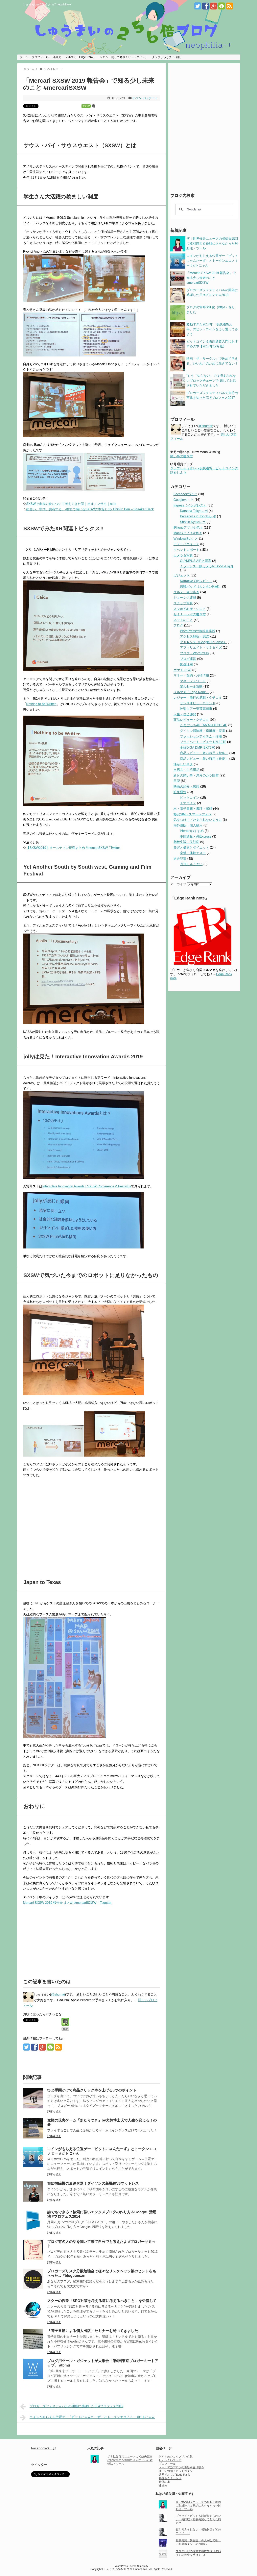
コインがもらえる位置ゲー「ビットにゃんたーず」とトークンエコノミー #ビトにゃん (87, 2417)
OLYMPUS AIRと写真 (195, 561)
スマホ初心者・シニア (189, 609)
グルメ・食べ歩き (186, 592)
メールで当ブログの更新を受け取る (181, 2467)
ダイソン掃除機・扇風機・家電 (202, 731)
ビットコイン (189, 797)
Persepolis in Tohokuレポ (198, 516)
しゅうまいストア (170, 2460)
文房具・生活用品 (186, 769)
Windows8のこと (185, 538)
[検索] (203, 209)
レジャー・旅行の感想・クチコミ (197, 697)
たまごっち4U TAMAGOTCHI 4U (203, 725)
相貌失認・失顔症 (186, 842)
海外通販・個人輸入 (188, 825)
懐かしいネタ (183, 764)
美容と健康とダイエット (191, 847)
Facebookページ (43, 2448)
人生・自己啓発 (184, 714)
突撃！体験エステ (193, 853)
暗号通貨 (179, 792)
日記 (176, 781)
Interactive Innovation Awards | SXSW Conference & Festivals (86, 1186)
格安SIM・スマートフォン (192, 814)
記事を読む (54, 2111)
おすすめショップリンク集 (176, 2456)
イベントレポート (145, 98)
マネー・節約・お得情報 (191, 675)
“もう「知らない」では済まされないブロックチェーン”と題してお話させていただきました (211, 380)
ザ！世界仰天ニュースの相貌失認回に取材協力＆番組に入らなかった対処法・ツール (212, 243)
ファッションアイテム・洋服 (201, 736)
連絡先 (57, 57)
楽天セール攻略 (191, 686)
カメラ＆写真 (183, 555)
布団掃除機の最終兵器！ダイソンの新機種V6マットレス (93, 2183)
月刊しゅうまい (191, 864)
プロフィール (40, 57)
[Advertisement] (57, 1939)
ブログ (178, 625)
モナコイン (188, 803)
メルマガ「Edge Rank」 (80, 57)
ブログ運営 (188, 659)
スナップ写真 (183, 603)
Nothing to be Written (41, 704)
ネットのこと (183, 620)
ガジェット (181, 575)
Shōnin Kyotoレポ (193, 522)
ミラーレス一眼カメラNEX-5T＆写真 (206, 566)
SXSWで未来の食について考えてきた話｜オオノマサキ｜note (71, 503)
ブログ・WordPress (194, 653)
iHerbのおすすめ (192, 831)
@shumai (58, 1994)
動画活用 (186, 664)
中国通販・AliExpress (195, 836)
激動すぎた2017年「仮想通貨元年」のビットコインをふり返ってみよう (212, 329)
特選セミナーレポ (170, 2478)
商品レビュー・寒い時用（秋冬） (204, 753)
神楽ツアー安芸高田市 (196, 708)
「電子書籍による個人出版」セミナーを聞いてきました (92, 2331)
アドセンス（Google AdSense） (203, 642)
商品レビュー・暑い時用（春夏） (204, 758)
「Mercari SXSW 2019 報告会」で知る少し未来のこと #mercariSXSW (211, 277)
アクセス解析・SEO (194, 636)
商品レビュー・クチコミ (191, 719)
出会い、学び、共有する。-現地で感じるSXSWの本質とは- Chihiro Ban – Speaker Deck (90, 509)
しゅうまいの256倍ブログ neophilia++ (47, 4)
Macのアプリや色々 (187, 533)
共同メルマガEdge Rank (174, 2474)
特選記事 (164, 2481)
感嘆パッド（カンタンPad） (200, 586)
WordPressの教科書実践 (197, 631)
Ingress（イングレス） (190, 505)
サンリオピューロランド (197, 703)
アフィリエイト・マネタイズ (201, 647)
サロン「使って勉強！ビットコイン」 (124, 57)
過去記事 (179, 858)
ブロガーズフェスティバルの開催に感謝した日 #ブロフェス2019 (71, 2406)
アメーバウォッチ (186, 544)
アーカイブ (178, 884)
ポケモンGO (182, 670)
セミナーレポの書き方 (189, 614)
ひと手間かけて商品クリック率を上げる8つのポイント (91, 2090)
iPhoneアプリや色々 (188, 527)
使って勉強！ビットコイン (176, 2471)
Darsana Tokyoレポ (194, 511)
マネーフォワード (193, 681)
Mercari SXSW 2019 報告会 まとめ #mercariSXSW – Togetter (67, 1902)
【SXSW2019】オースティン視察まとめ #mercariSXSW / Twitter (73, 847)
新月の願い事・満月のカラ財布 (196, 775)
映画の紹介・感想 (186, 786)
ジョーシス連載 (184, 597)
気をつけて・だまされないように (197, 819)
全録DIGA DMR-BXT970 (197, 747)
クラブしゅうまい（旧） (167, 57)
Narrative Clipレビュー (196, 581)
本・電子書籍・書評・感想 (192, 808)
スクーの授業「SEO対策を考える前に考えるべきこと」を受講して (102, 2301)
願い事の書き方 (181, 456)
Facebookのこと (185, 494)
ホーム (23, 57)
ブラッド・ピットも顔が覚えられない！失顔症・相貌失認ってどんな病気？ (198, 2519)
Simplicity (142, 2566)
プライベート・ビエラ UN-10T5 (203, 742)
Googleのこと (183, 499)
